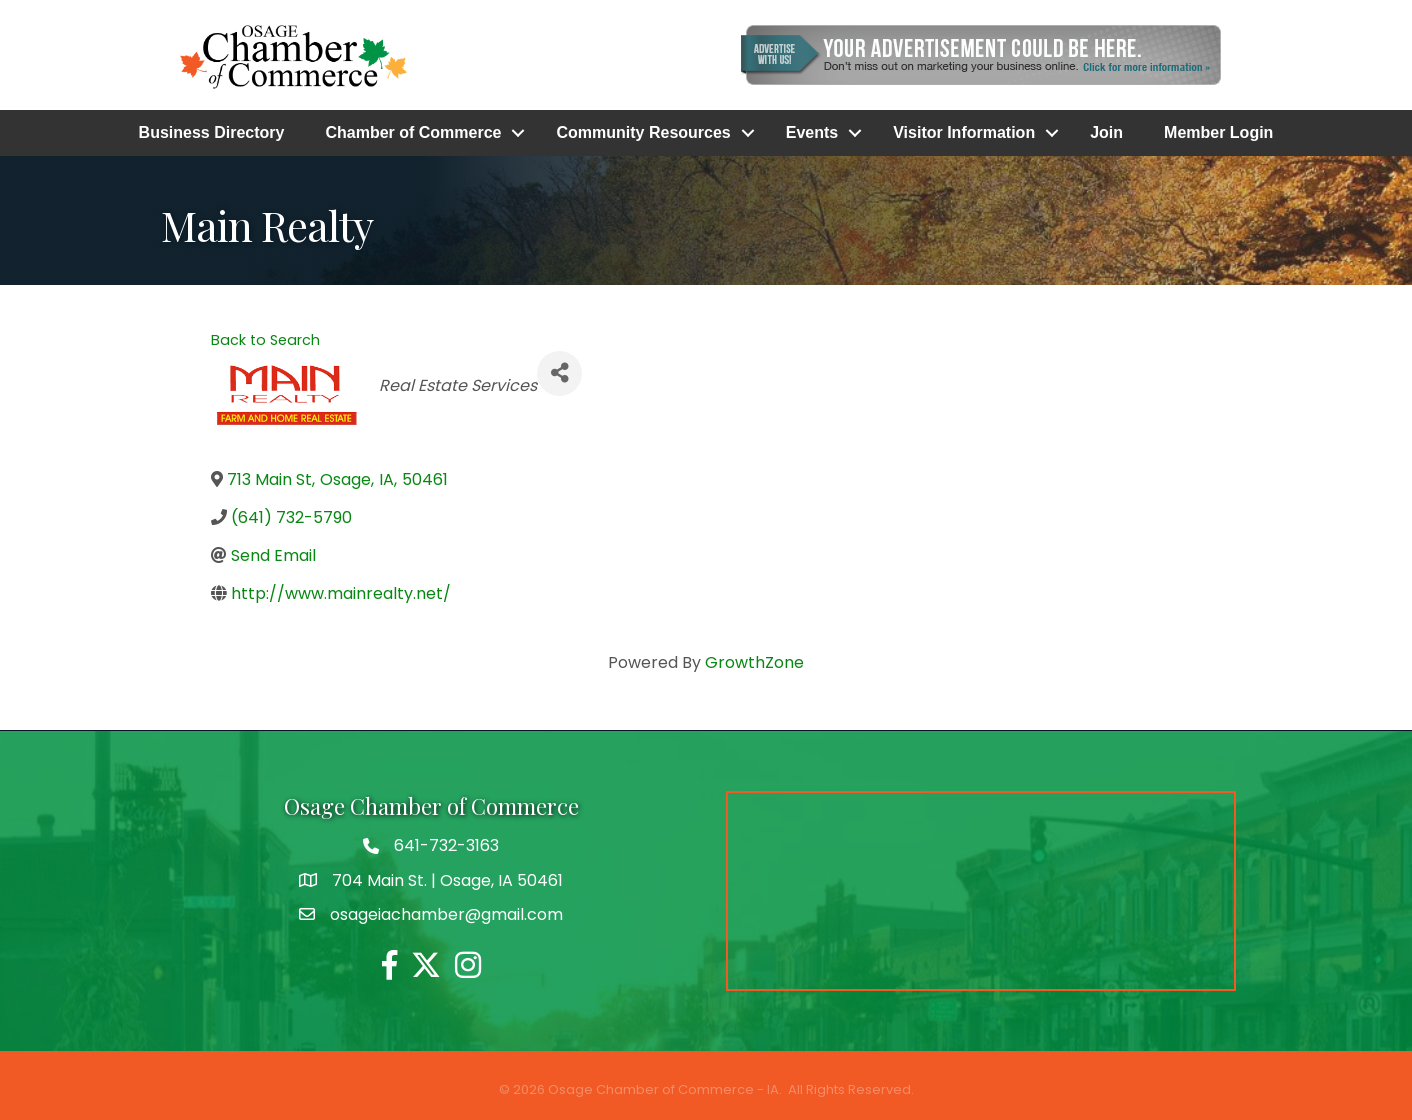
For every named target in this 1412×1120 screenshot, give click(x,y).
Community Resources (643, 132)
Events (812, 132)
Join (1106, 132)
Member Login (1218, 132)
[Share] (559, 373)
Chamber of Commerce (413, 132)
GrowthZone (754, 662)
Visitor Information (964, 132)
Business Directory (212, 132)
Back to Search (265, 340)
